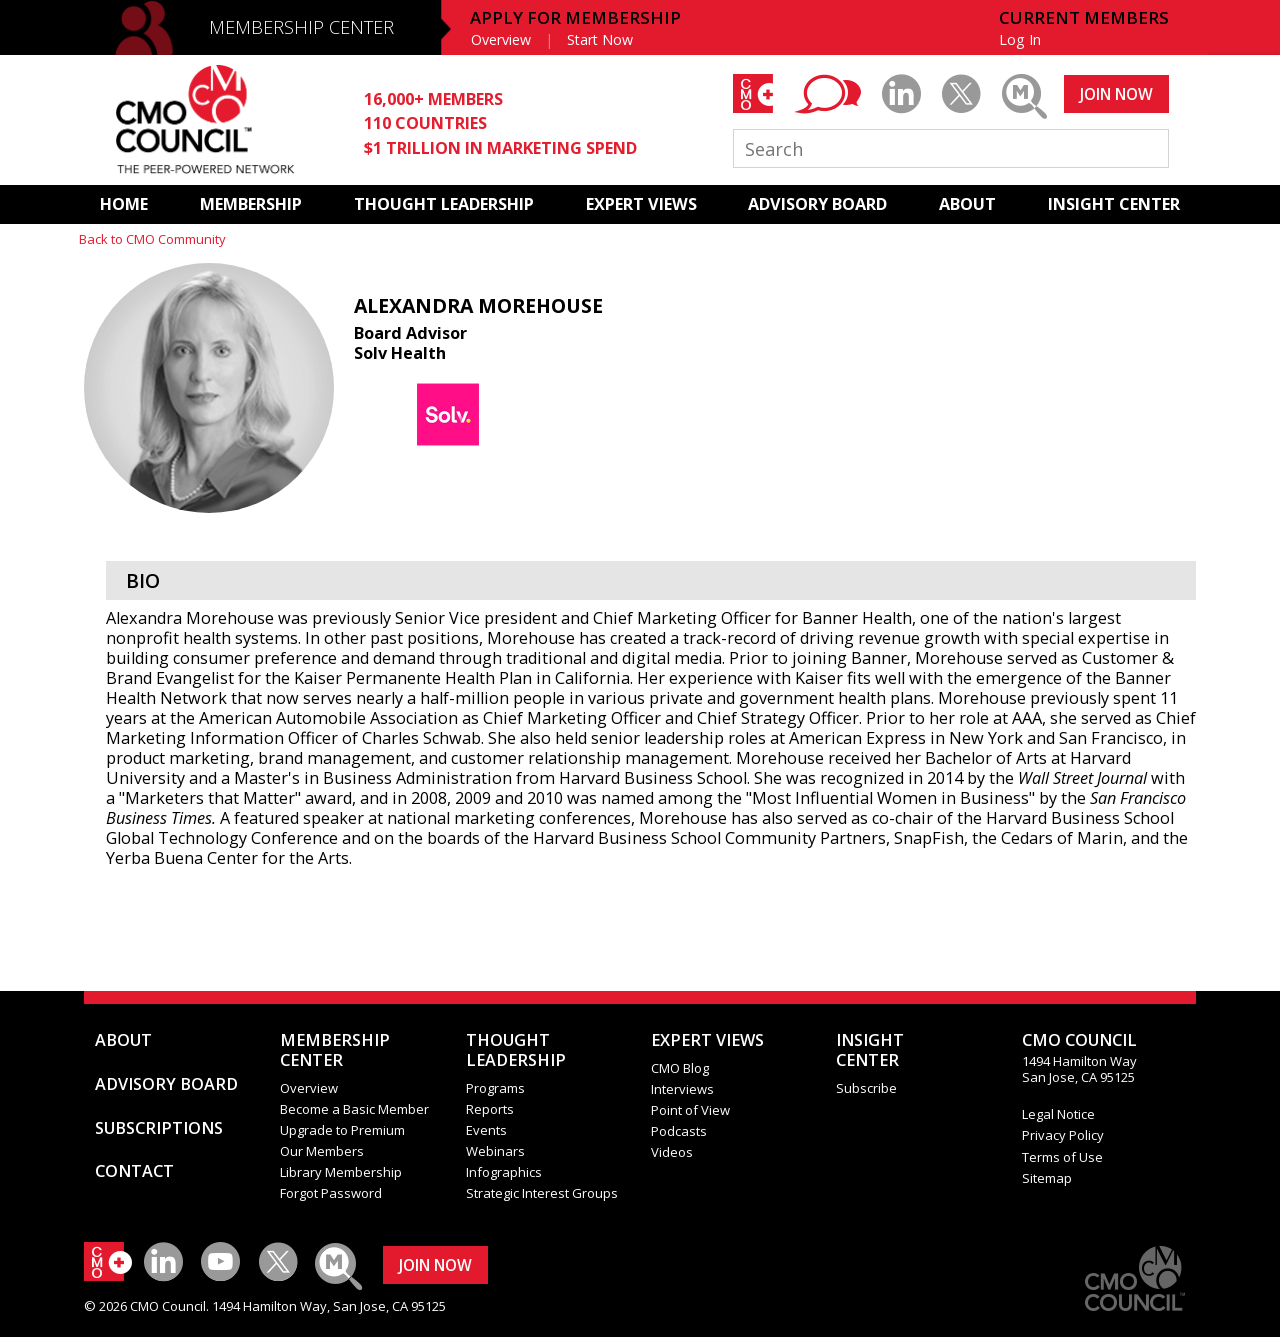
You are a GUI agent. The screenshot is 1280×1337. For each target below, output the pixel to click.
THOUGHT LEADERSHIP (444, 204)
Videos (672, 1152)
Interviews (682, 1089)
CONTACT (134, 1171)
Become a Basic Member (354, 1109)
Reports (490, 1109)
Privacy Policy (1063, 1135)
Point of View (690, 1110)
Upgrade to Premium (342, 1130)
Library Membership (341, 1172)
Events (486, 1130)
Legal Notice (1058, 1114)
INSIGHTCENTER (870, 1050)
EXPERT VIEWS (641, 204)
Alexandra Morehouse (478, 305)
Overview (501, 39)
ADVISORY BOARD (817, 204)
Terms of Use (1062, 1157)
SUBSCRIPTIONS (159, 1128)
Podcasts (679, 1131)
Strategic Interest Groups (542, 1193)
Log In (1020, 39)
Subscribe (866, 1088)
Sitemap (1047, 1178)
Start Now (600, 39)
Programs (495, 1088)
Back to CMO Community (152, 239)
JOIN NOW (1116, 94)
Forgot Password (331, 1193)
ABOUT (967, 204)
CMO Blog (680, 1068)
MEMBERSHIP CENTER (301, 27)
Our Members (322, 1151)
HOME (124, 204)
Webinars (495, 1151)
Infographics (504, 1172)
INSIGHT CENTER (1114, 204)
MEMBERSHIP (251, 204)
